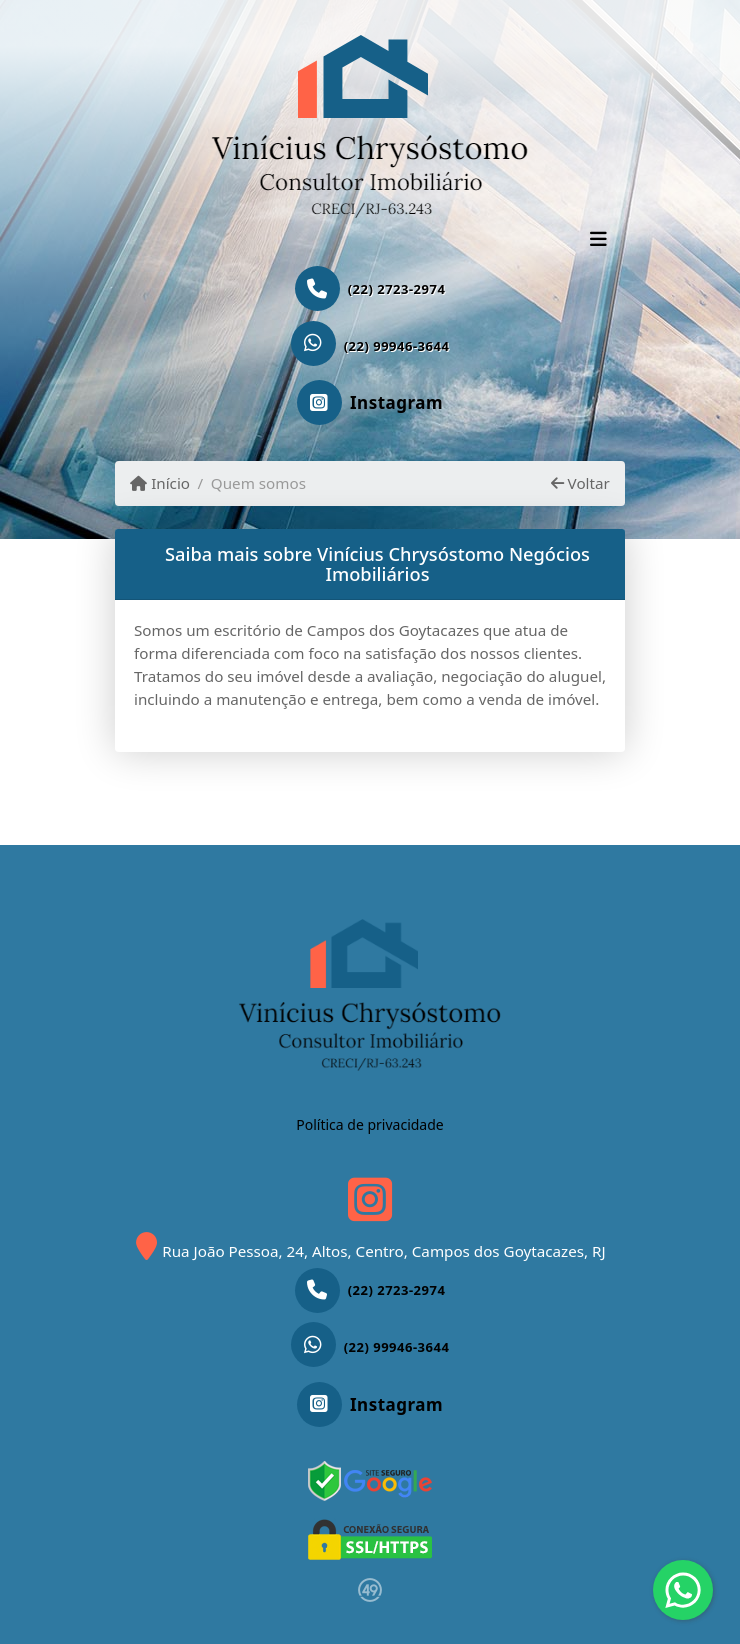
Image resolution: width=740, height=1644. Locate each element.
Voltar (580, 483)
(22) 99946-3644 (397, 346)
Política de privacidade (369, 1124)
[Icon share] (370, 403)
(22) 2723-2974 (397, 289)
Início (160, 483)
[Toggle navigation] (598, 241)
